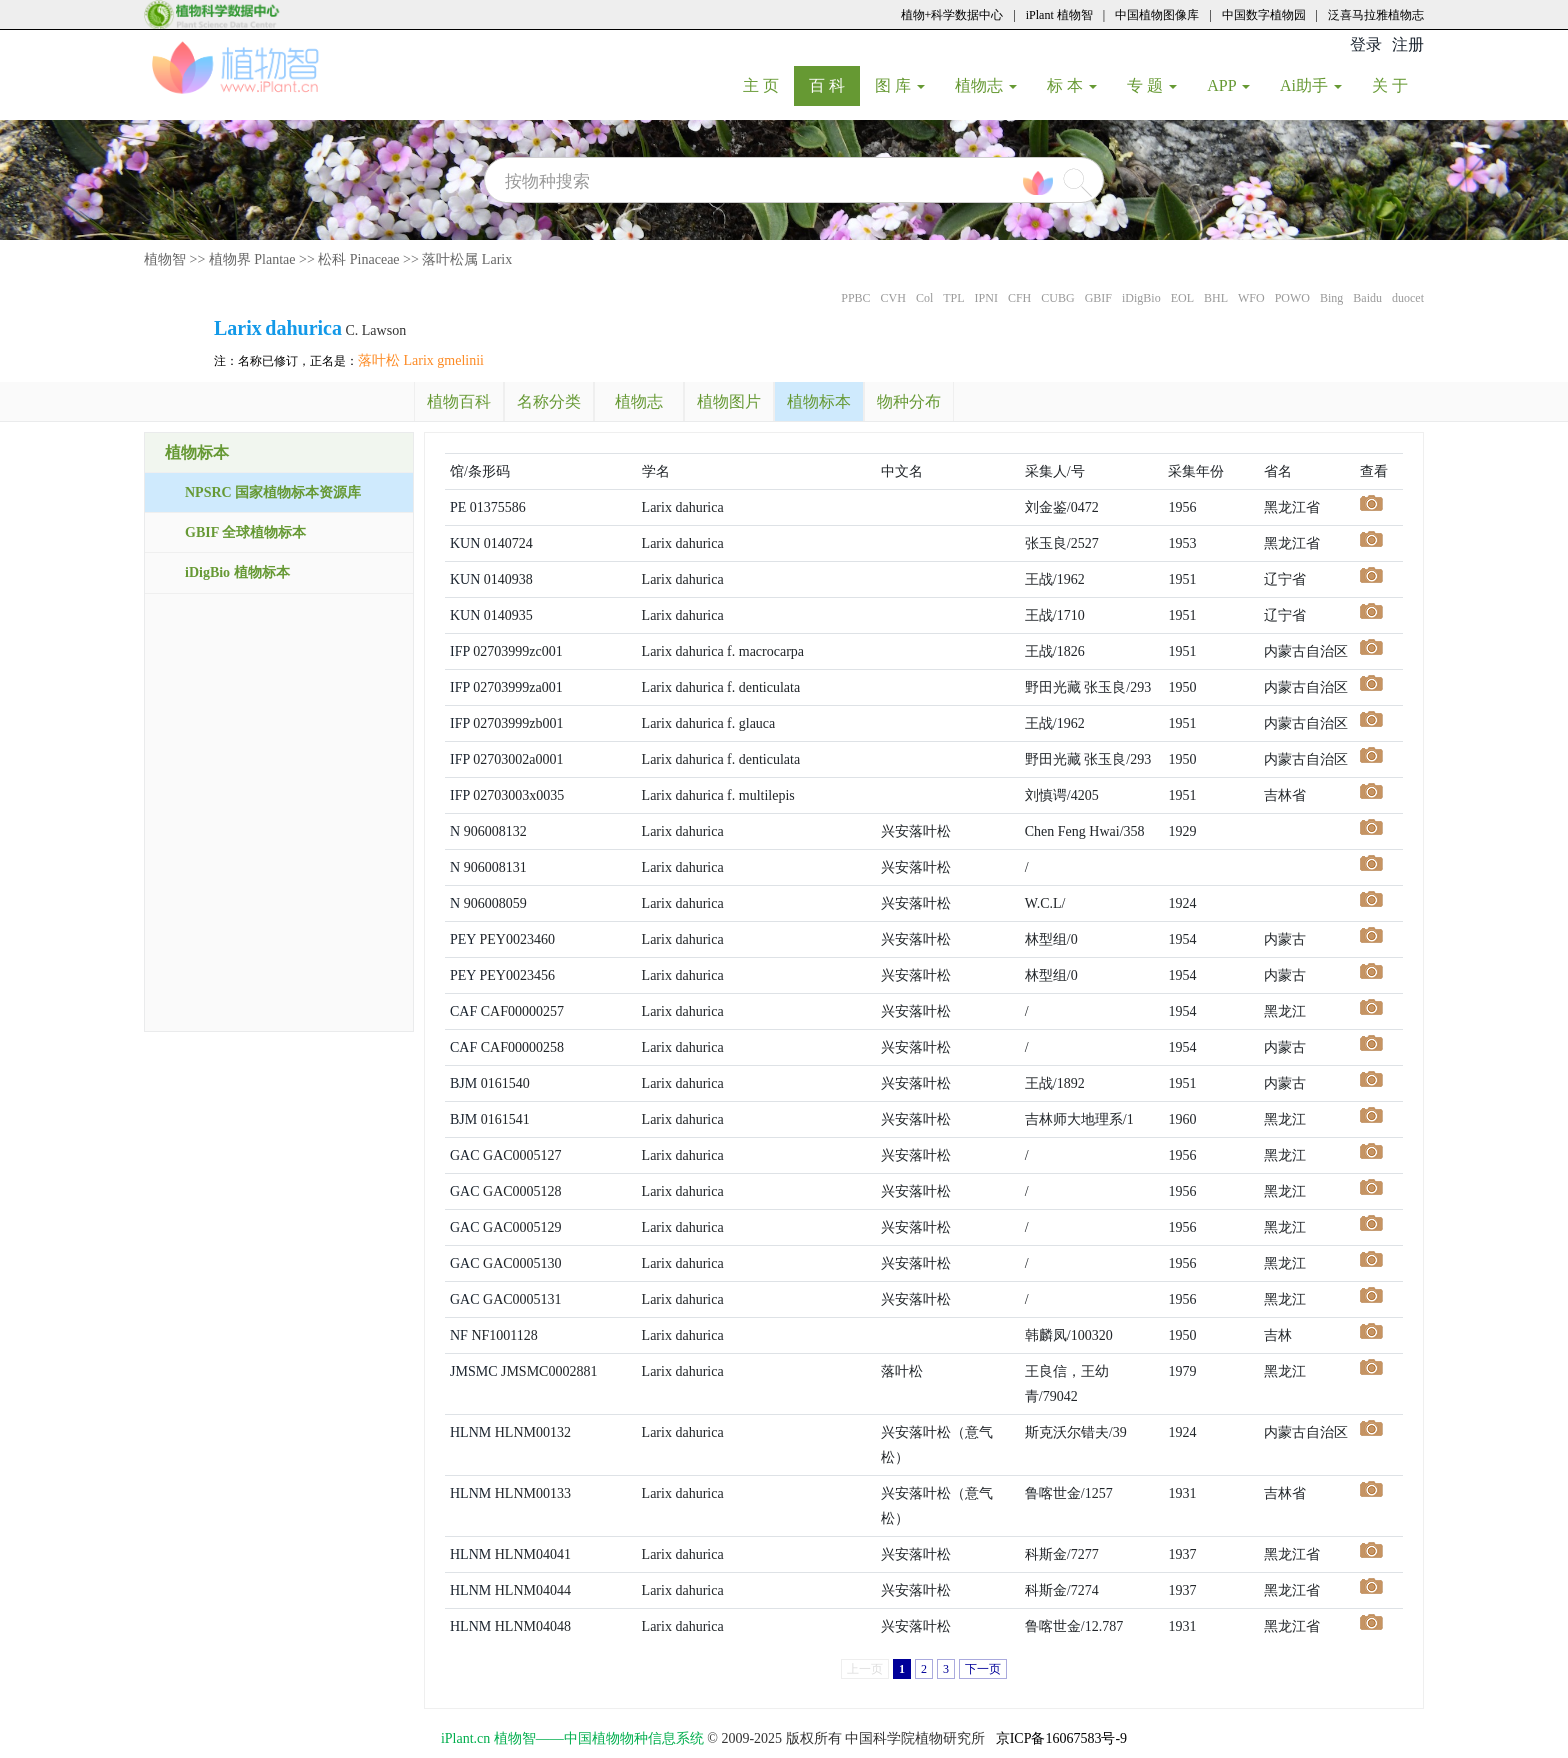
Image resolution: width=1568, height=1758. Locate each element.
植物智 (165, 259)
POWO (1292, 298)
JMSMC (473, 1371)
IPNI (986, 298)
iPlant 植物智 (1059, 15)
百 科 (834, 85)
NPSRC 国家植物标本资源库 (273, 492)
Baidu (1367, 298)
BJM (463, 1083)
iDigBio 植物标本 (237, 572)
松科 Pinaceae (358, 259)
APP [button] (1228, 85)
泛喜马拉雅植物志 (1376, 15)
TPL (953, 298)
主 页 (768, 85)
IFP (460, 651)
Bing (1331, 298)
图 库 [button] (900, 85)
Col (924, 298)
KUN (465, 543)
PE (458, 507)
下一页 (983, 1669)
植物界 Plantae (252, 259)
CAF (463, 1011)
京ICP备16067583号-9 (1061, 1738)
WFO (1251, 298)
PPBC (855, 298)
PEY (463, 939)
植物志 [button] (986, 85)
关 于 (1397, 85)
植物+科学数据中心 (952, 15)
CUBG (1057, 298)
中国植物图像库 (1157, 15)
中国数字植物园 (1264, 15)
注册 (1408, 44)
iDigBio (1141, 298)
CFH (1019, 298)
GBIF (1098, 298)
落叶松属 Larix (467, 259)
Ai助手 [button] (1311, 85)
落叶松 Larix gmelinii (421, 360)
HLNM (470, 1432)
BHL (1216, 298)
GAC (465, 1155)
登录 (1366, 44)
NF (459, 1335)
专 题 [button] (1152, 85)
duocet (1408, 298)
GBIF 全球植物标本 (245, 532)
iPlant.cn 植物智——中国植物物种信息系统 (572, 1738)
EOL (1182, 298)
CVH (893, 298)
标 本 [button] (1072, 85)
